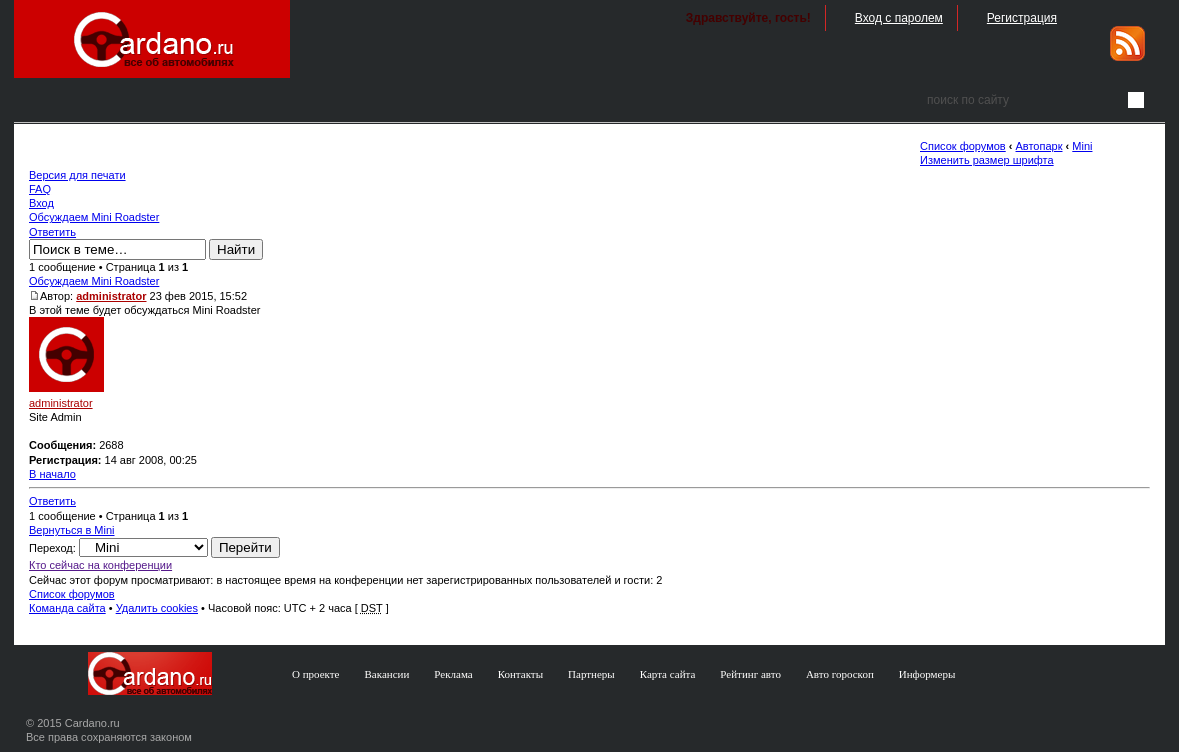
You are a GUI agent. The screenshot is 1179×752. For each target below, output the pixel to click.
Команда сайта (67, 608)
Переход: (52, 548)
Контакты (520, 674)
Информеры (927, 674)
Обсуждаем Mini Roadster (94, 217)
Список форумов (963, 146)
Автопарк (1039, 146)
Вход (41, 203)
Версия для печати (77, 175)
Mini (1082, 146)
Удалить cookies (157, 608)
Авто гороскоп (840, 674)
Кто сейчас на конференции (100, 565)
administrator (111, 296)
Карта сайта (668, 674)
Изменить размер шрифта (987, 160)
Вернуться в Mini (72, 530)
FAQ (40, 189)
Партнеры (591, 674)
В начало (52, 474)
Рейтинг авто (750, 674)
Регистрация (1022, 18)
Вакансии (387, 674)
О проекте (316, 674)
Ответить (52, 232)
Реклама (453, 674)
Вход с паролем (899, 18)
